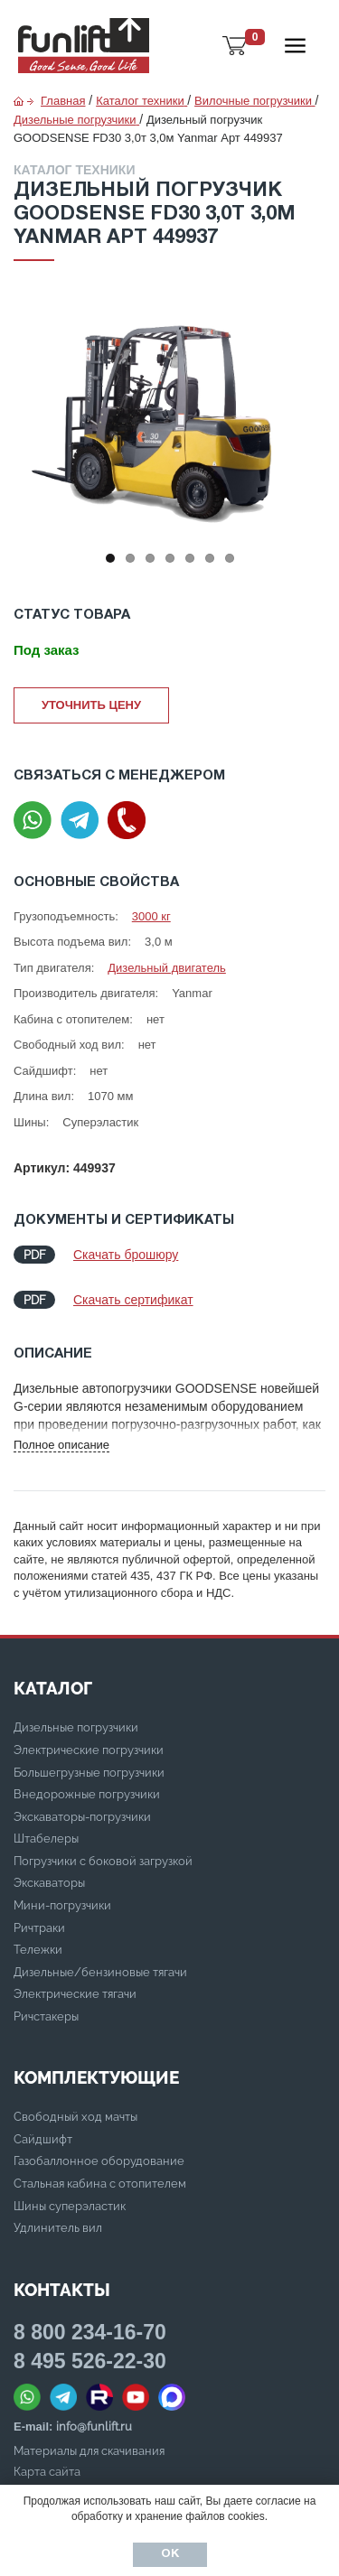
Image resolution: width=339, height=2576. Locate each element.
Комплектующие (96, 2077)
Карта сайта (47, 2471)
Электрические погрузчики (89, 1750)
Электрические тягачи (75, 1994)
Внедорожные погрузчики (87, 1794)
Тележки (38, 1949)
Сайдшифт (43, 2139)
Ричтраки (39, 1928)
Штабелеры (46, 1838)
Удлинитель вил (58, 2228)
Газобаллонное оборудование (99, 2161)
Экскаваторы (49, 1883)
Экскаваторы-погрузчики (82, 1817)
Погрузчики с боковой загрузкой (103, 1861)
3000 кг (151, 916)
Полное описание (61, 1444)
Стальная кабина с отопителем (100, 2183)
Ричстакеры (46, 2016)
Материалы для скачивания (89, 2451)
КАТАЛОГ (53, 1688)
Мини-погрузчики (62, 1905)
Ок (170, 2554)
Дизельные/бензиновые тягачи (100, 1972)
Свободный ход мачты (75, 2116)
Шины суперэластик (70, 2206)
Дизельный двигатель (167, 968)
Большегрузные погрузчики (89, 1772)
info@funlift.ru (94, 2426)
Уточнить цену (91, 705)
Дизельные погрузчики (76, 1727)
